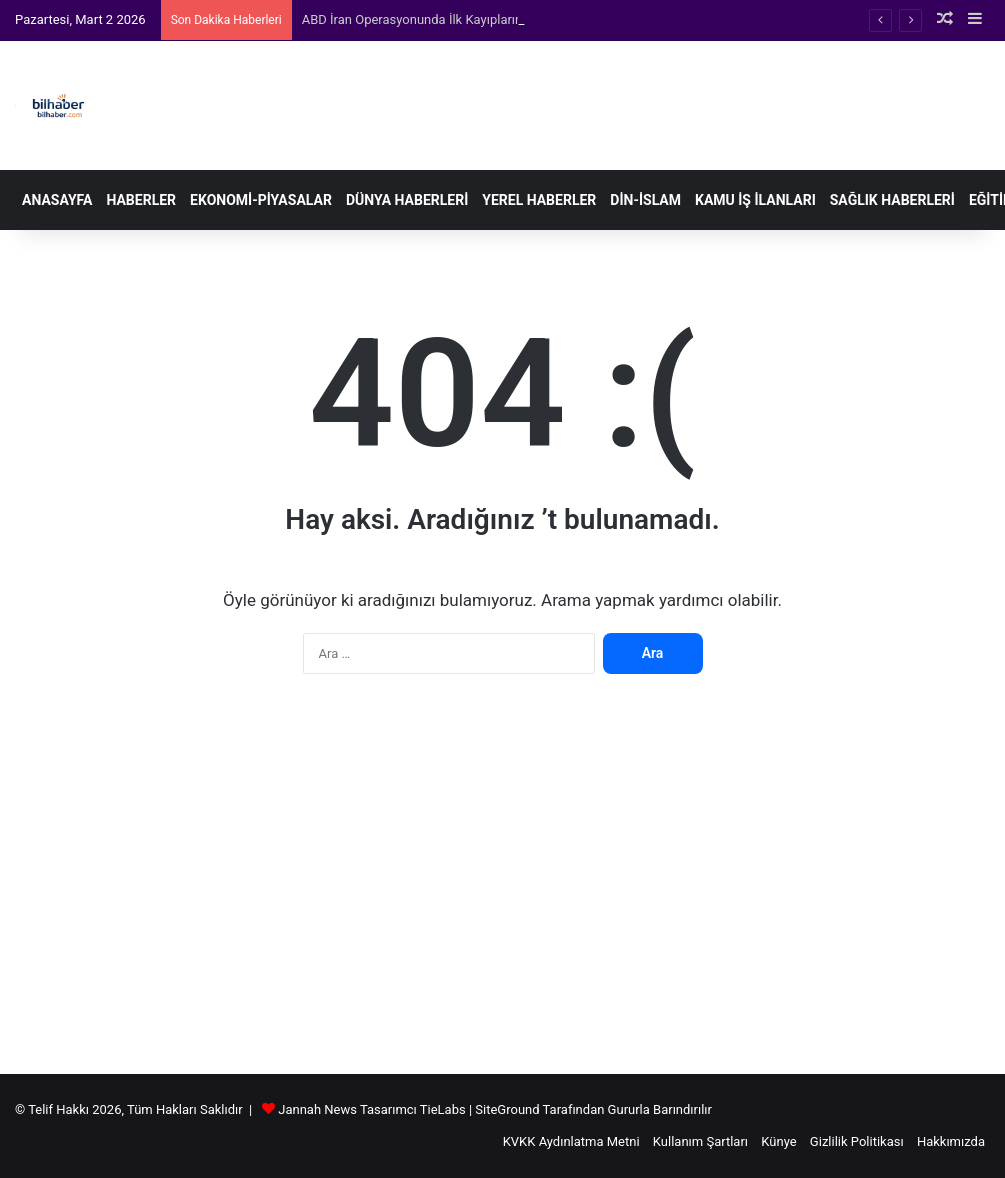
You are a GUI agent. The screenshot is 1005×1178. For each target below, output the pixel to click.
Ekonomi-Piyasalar (261, 200)
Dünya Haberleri (407, 200)
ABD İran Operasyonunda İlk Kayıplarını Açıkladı (438, 19)
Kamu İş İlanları (755, 200)
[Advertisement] (502, 884)
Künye (778, 1141)
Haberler (141, 200)
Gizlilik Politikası (857, 1141)
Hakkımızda (951, 1141)
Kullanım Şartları (700, 1141)
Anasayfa (57, 200)
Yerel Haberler (539, 200)
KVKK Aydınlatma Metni (571, 1141)
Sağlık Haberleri (892, 200)
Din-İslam (645, 200)
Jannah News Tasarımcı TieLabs (371, 1109)
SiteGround (507, 1109)
